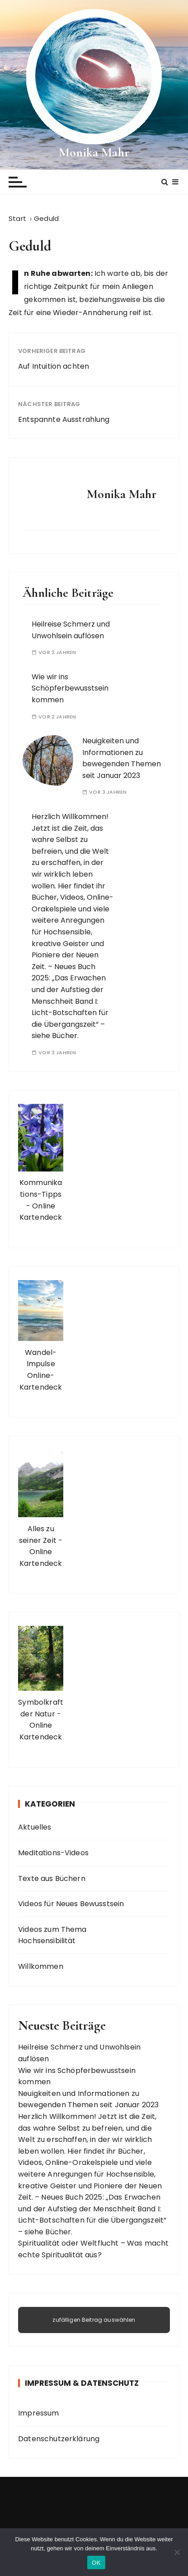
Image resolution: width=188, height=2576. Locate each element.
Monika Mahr (94, 152)
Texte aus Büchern (51, 1878)
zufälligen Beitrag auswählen (93, 2320)
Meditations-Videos (53, 1853)
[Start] (17, 218)
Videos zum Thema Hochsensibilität (52, 1935)
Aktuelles (34, 1827)
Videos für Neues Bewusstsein (71, 1904)
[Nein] (176, 2552)
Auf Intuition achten (53, 366)
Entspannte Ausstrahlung (63, 419)
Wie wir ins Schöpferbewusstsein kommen (70, 688)
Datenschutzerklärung (58, 2439)
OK (96, 2562)
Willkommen (40, 1966)
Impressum (38, 2413)
